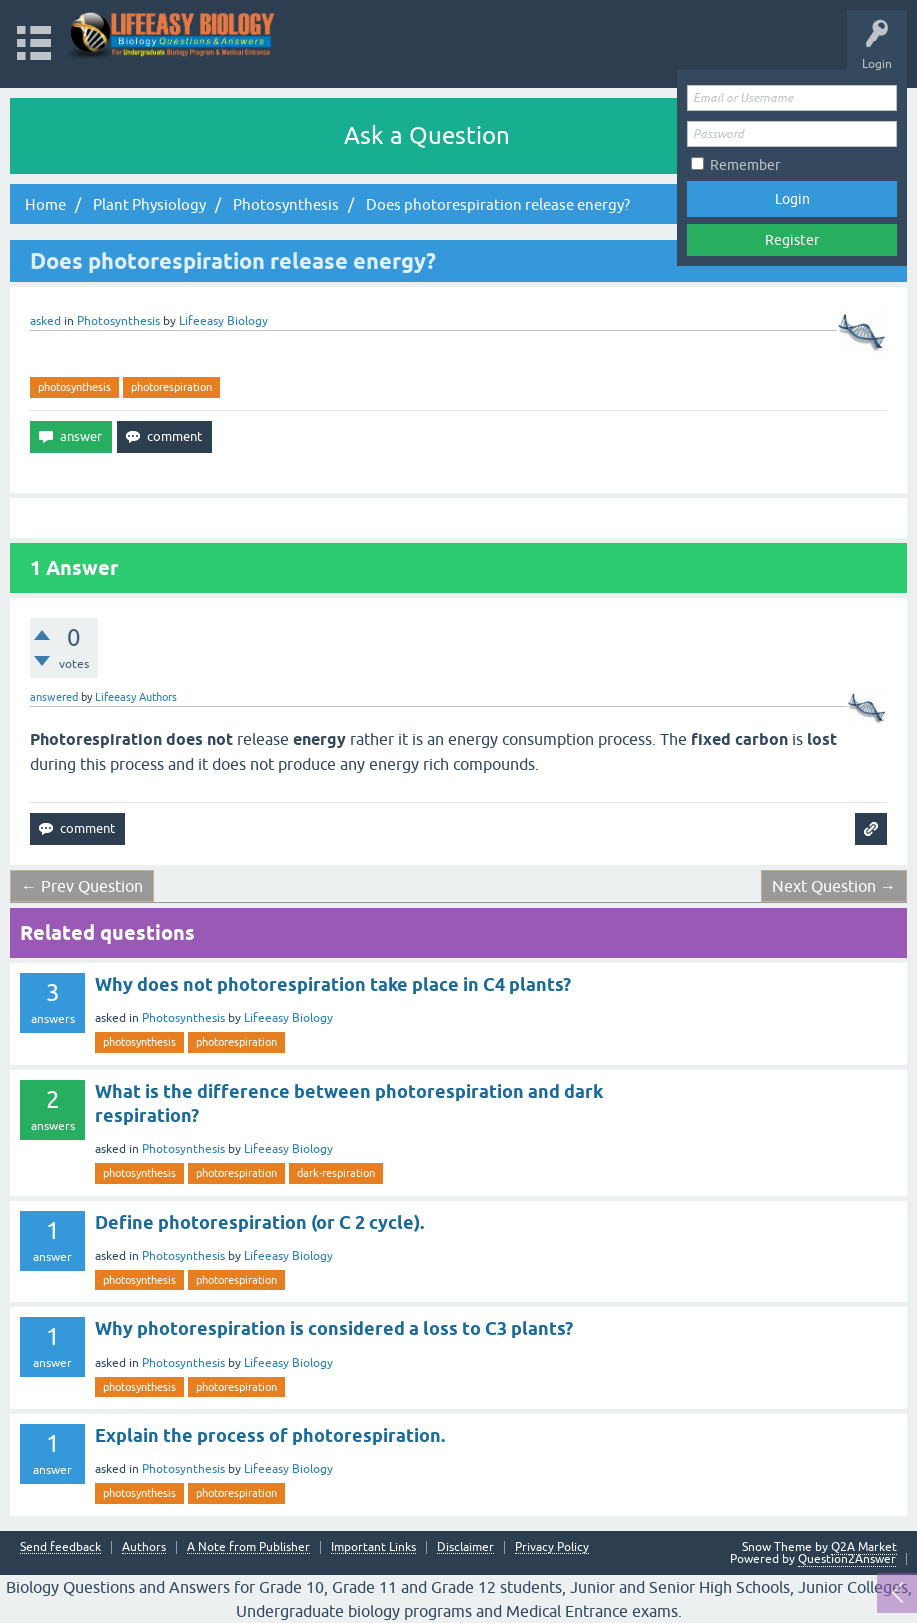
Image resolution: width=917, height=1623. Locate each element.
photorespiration (171, 387)
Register (792, 240)
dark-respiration (336, 1173)
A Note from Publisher (248, 1547)
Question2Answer (847, 1559)
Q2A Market (864, 1547)
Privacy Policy (552, 1547)
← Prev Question (82, 886)
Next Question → (834, 886)
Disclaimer (465, 1547)
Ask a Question (427, 135)
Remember (745, 165)
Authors (144, 1547)
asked (45, 321)
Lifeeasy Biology (288, 1018)
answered (54, 697)
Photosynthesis (118, 321)
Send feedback (60, 1547)
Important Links (373, 1547)
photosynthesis (74, 387)
